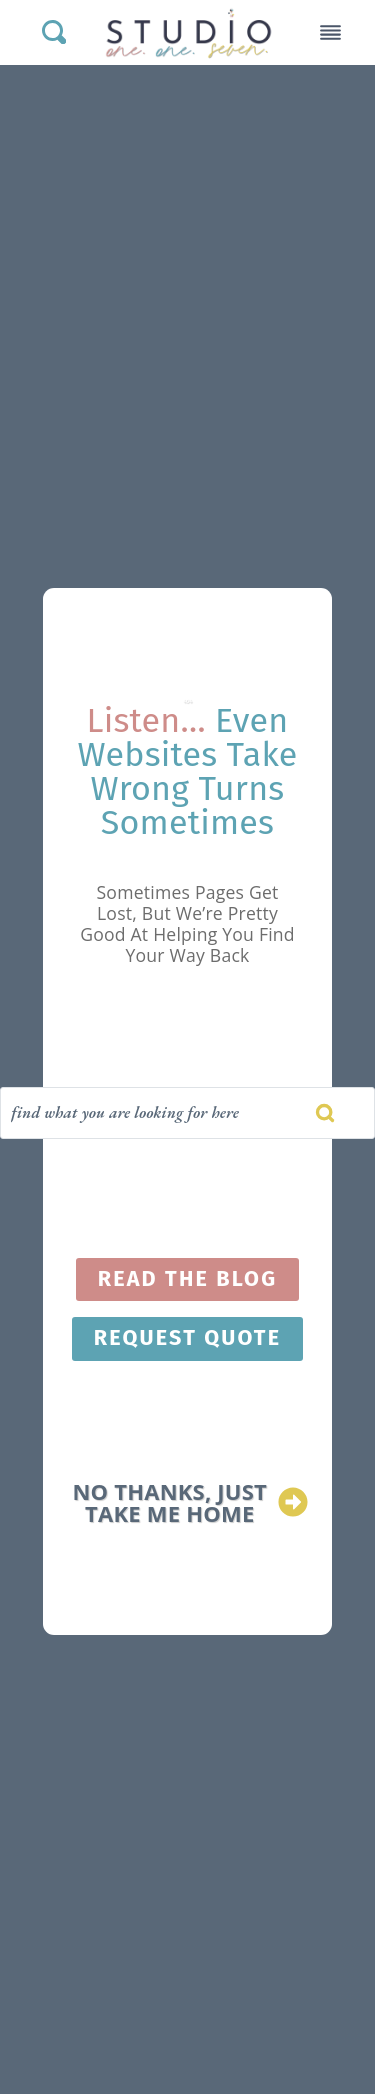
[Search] (187, 1113)
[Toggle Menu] (330, 32)
